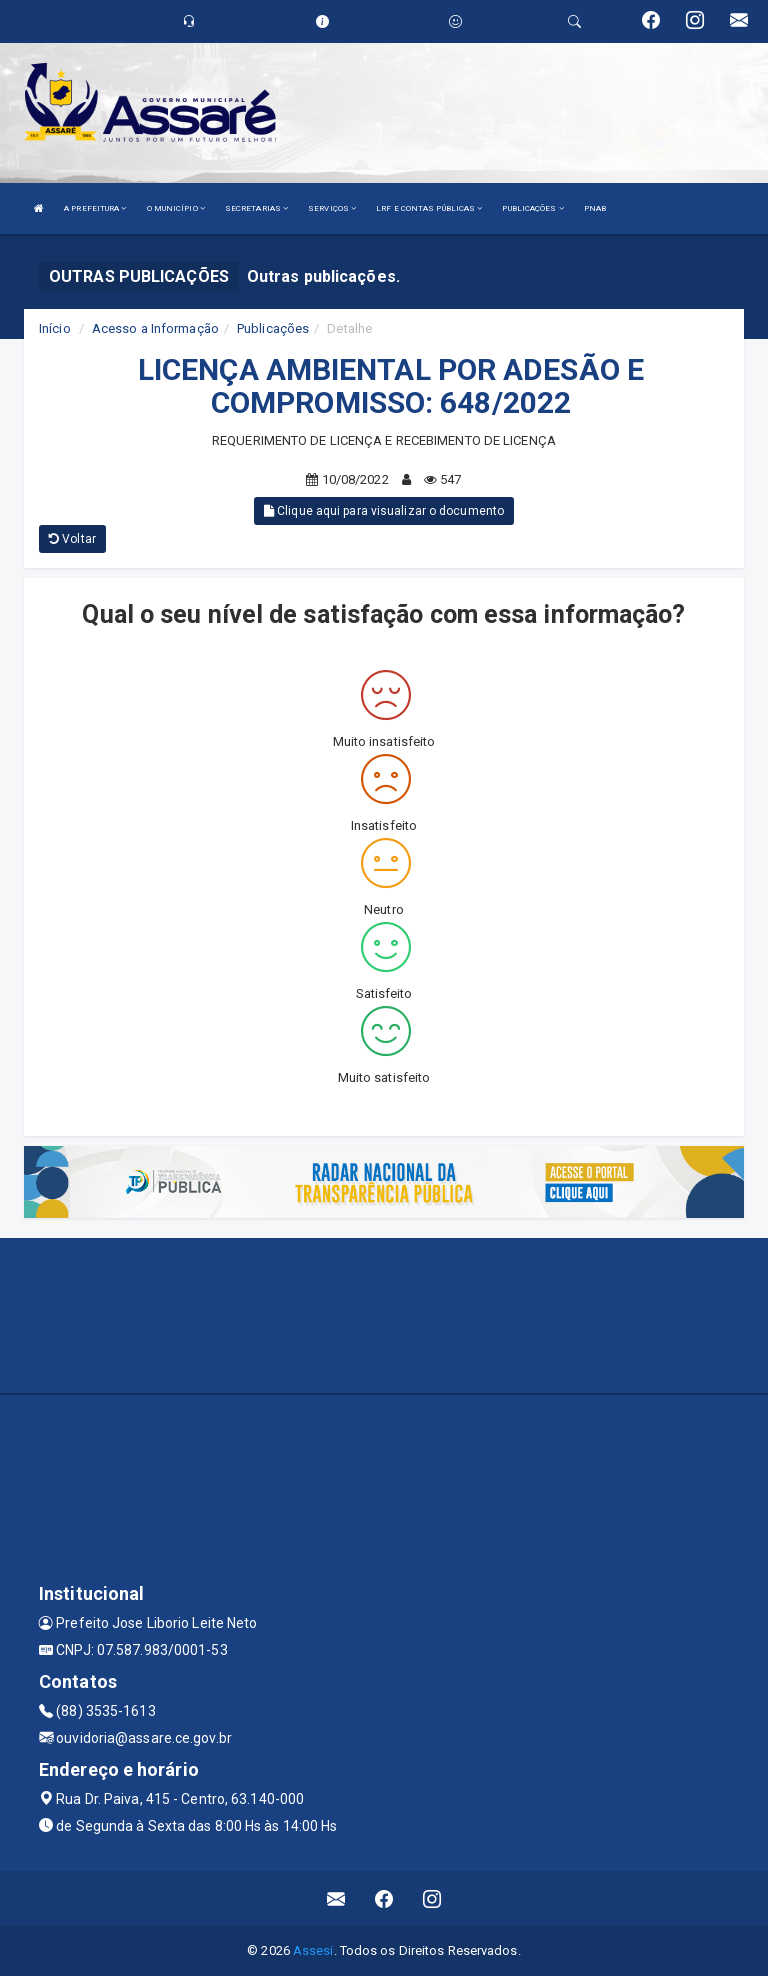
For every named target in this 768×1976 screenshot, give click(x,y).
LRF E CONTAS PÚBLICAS (429, 208)
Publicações (273, 328)
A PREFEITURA (95, 208)
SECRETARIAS (256, 208)
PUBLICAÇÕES (532, 208)
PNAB (595, 208)
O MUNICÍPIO (176, 208)
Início (55, 328)
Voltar (72, 539)
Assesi (313, 1950)
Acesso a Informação (155, 328)
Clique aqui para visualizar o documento (384, 511)
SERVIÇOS (332, 208)
